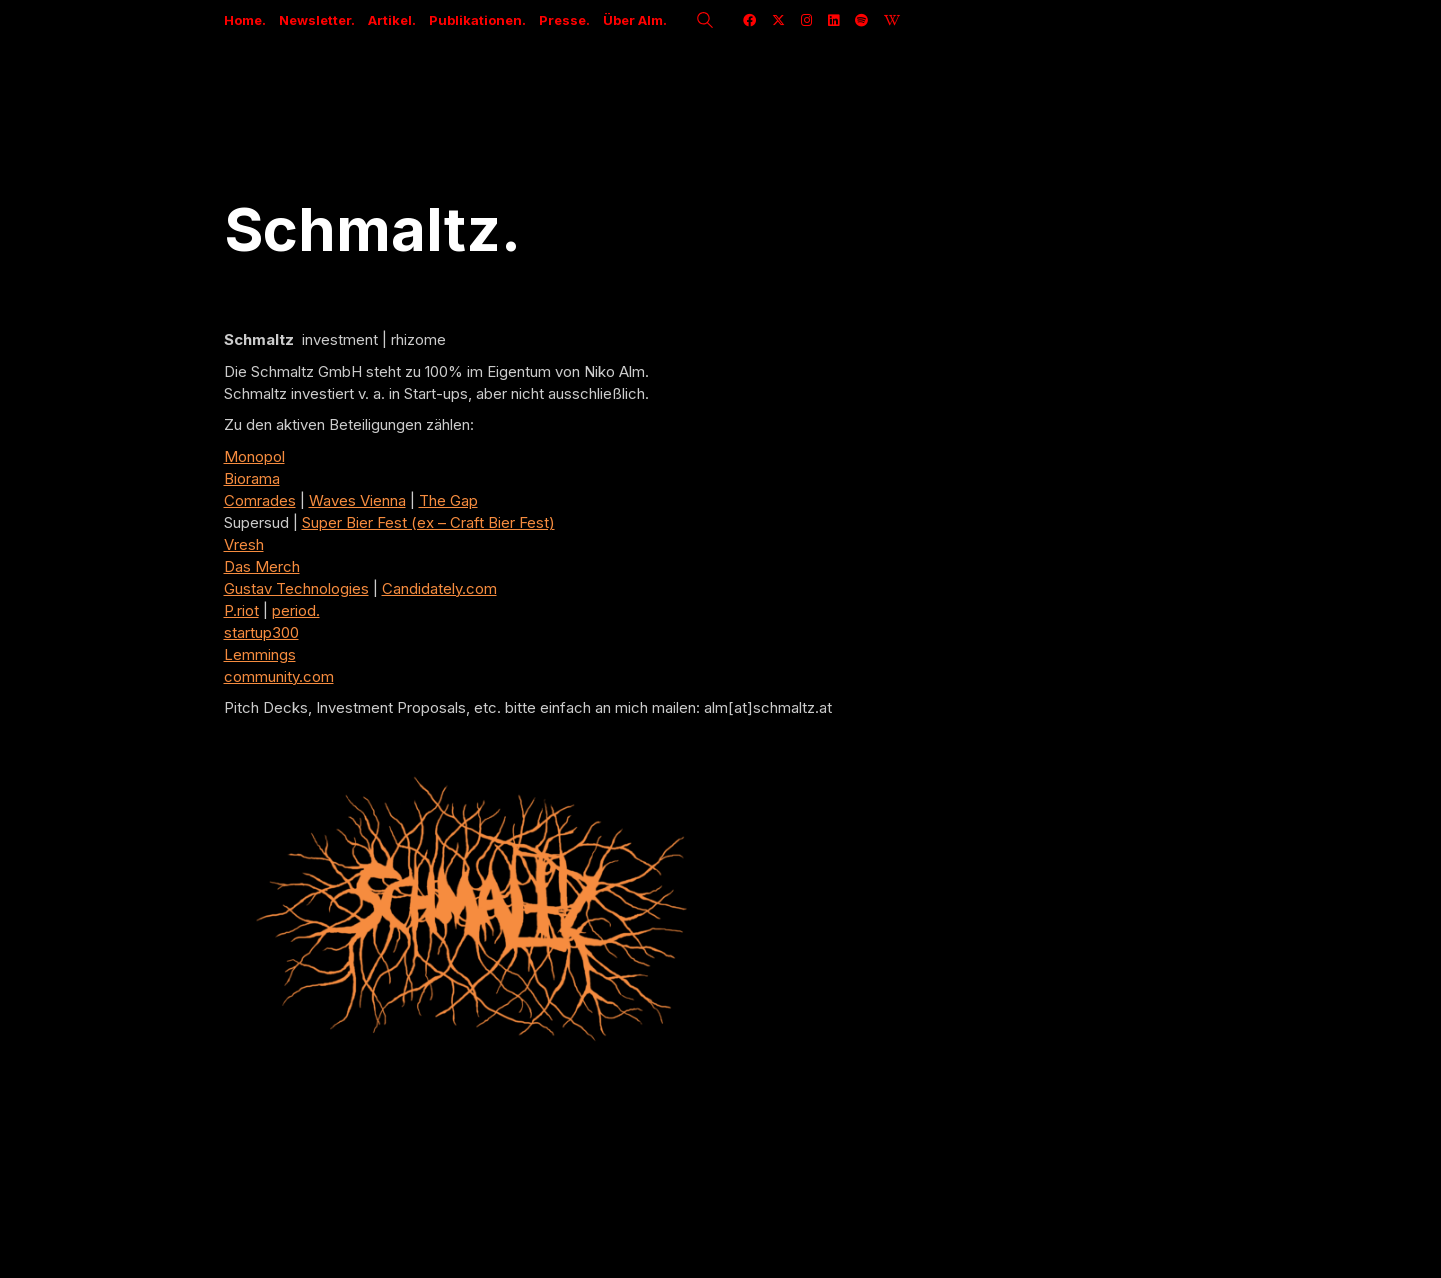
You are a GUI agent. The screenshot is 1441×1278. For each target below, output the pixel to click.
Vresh (244, 544)
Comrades (260, 500)
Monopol (254, 456)
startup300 (261, 632)
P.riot (241, 610)
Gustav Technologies (296, 588)
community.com (279, 676)
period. (296, 610)
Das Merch (262, 566)
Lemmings (260, 654)
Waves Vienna (357, 500)
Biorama (252, 478)
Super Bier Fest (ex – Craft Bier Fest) (428, 522)
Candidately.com (439, 588)
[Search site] (705, 22)
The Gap (448, 500)
